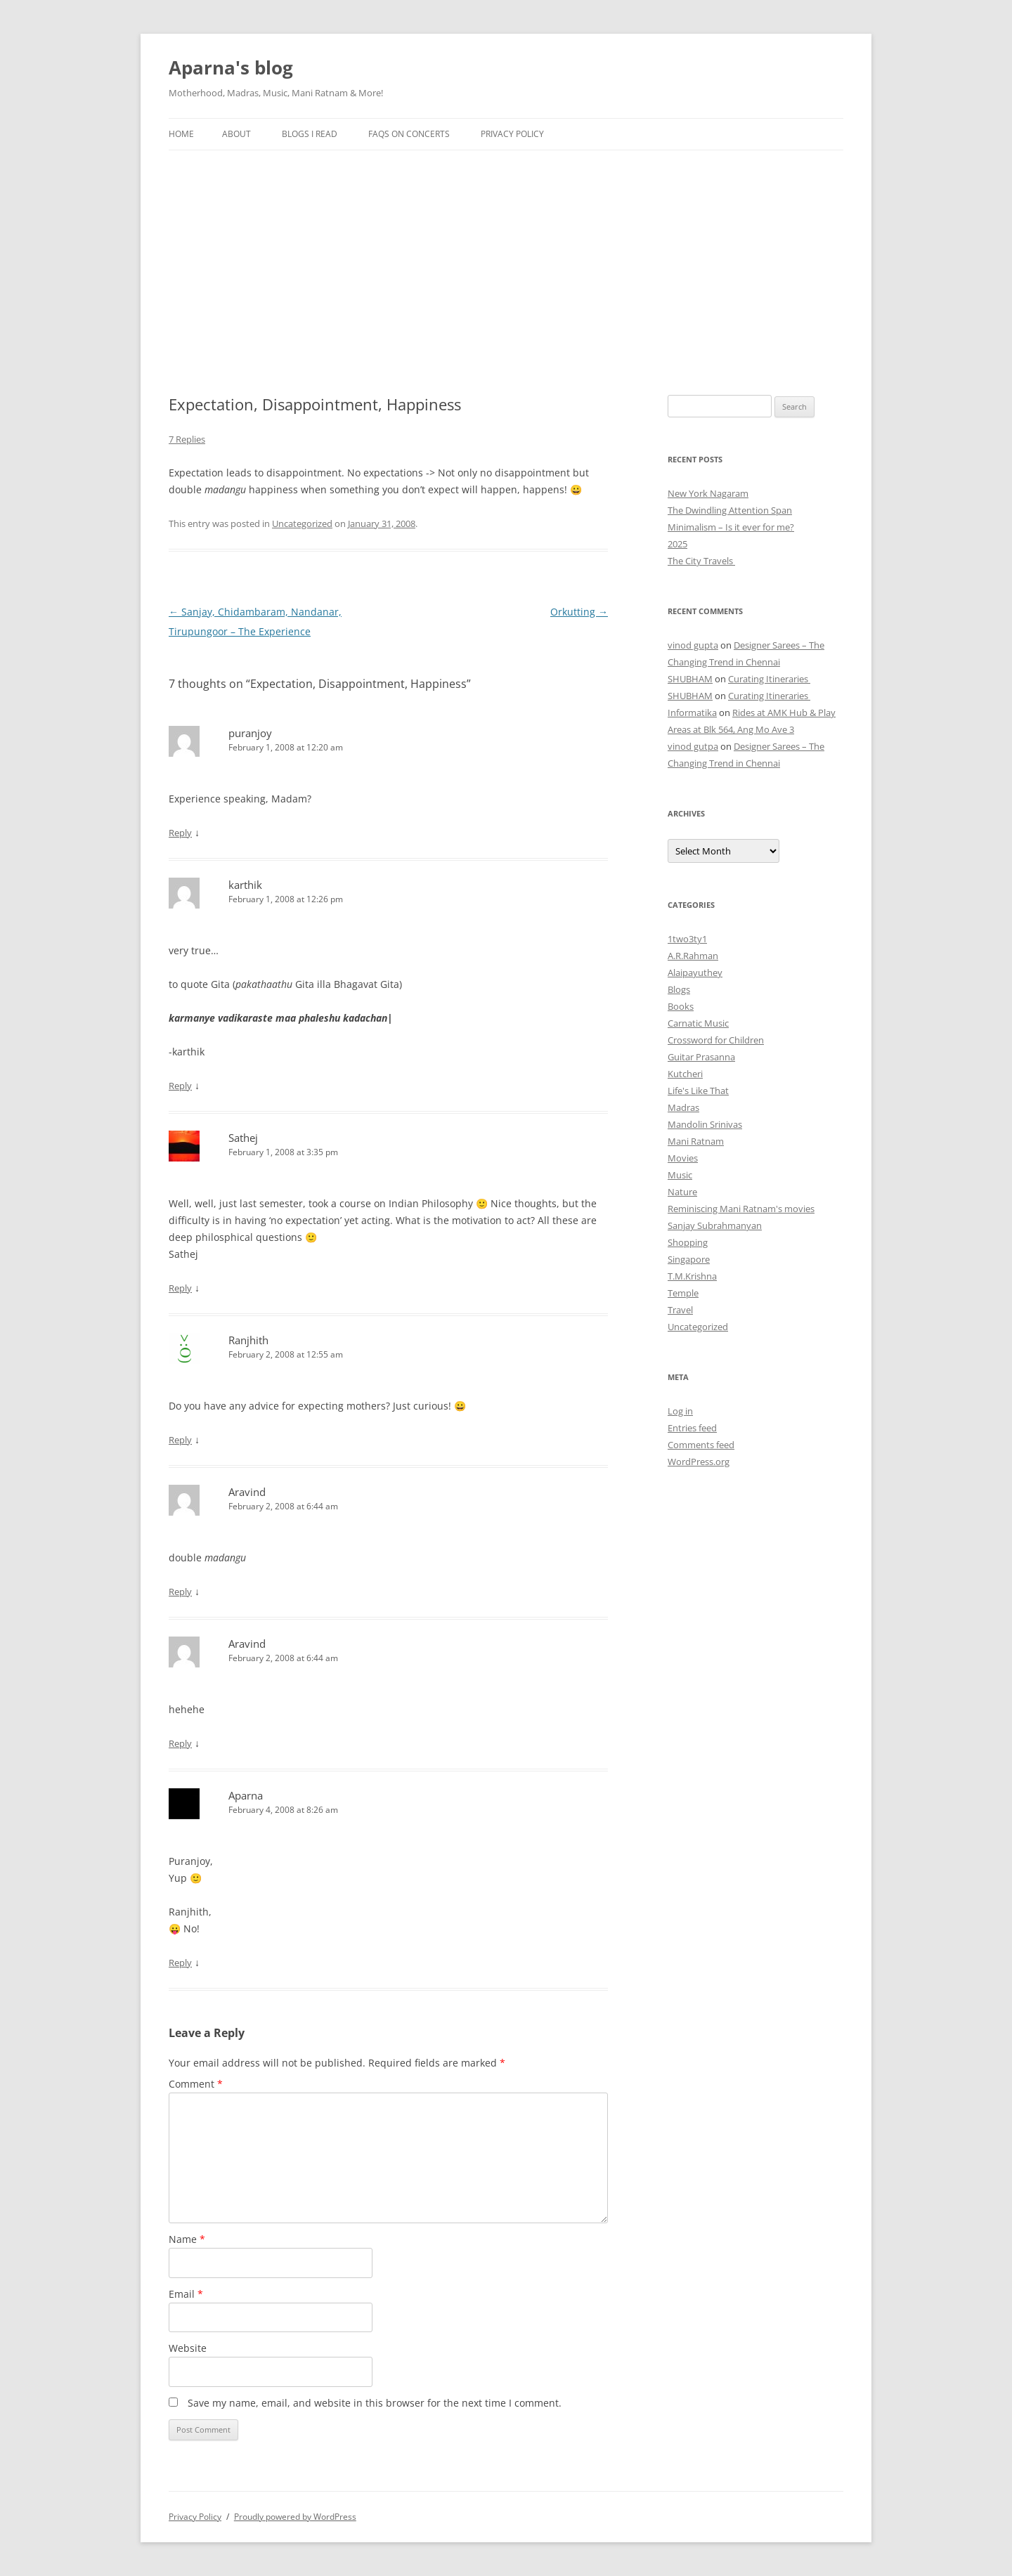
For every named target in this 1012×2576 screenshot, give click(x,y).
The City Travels (701, 560)
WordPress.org (698, 1461)
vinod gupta (693, 645)
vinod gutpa (693, 746)
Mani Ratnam (696, 1141)
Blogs (679, 989)
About (236, 134)
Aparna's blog (231, 67)
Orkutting (579, 611)
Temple (683, 1293)
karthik (245, 885)
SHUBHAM (690, 678)
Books (681, 1006)
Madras (683, 1107)
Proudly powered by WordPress (295, 2517)
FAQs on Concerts (409, 134)
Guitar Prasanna (701, 1056)
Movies (683, 1158)
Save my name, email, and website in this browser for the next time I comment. (375, 2402)
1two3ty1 (687, 938)
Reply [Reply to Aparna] (180, 1962)
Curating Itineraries (769, 678)
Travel (680, 1309)
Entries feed (692, 1428)
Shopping (688, 1242)
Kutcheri (685, 1073)
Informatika (692, 712)
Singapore (689, 1259)
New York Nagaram (708, 493)
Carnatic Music (698, 1023)
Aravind (247, 1492)
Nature (682, 1191)
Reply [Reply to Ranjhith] (180, 1439)
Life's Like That (698, 1090)
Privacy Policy (512, 134)
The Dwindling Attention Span (730, 510)
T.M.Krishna (692, 1276)
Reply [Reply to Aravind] (180, 1591)
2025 (677, 544)
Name (187, 2239)
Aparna (245, 1795)
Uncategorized (302, 523)
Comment (196, 2083)
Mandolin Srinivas (705, 1124)
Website (188, 2348)
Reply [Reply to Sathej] (180, 1288)
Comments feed (701, 1444)
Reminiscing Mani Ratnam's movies (741, 1208)
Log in (680, 1411)
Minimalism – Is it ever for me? (731, 527)
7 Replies (187, 439)
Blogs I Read (309, 134)
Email (186, 2294)
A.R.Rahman (693, 955)
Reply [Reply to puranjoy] (180, 832)
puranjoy (250, 733)
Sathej (243, 1138)
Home (181, 134)
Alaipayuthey (695, 972)
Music (680, 1175)
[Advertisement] (506, 255)
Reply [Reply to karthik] (180, 1085)
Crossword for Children (716, 1040)
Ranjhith (248, 1340)
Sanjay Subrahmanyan (715, 1225)
